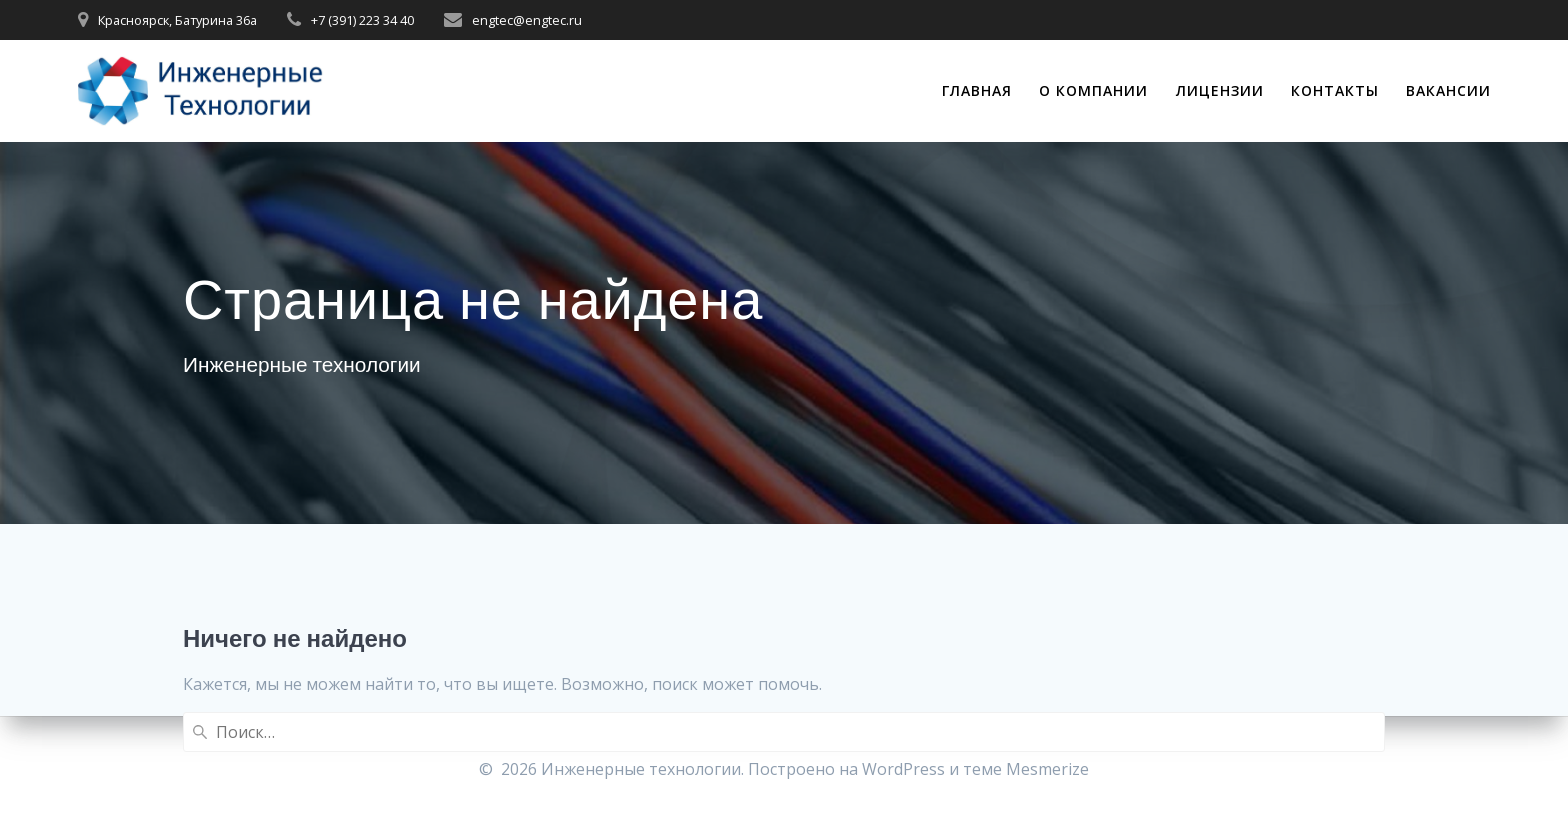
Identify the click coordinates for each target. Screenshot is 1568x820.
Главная (977, 90)
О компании (1093, 90)
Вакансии (1448, 90)
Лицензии (1220, 90)
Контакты (1335, 90)
